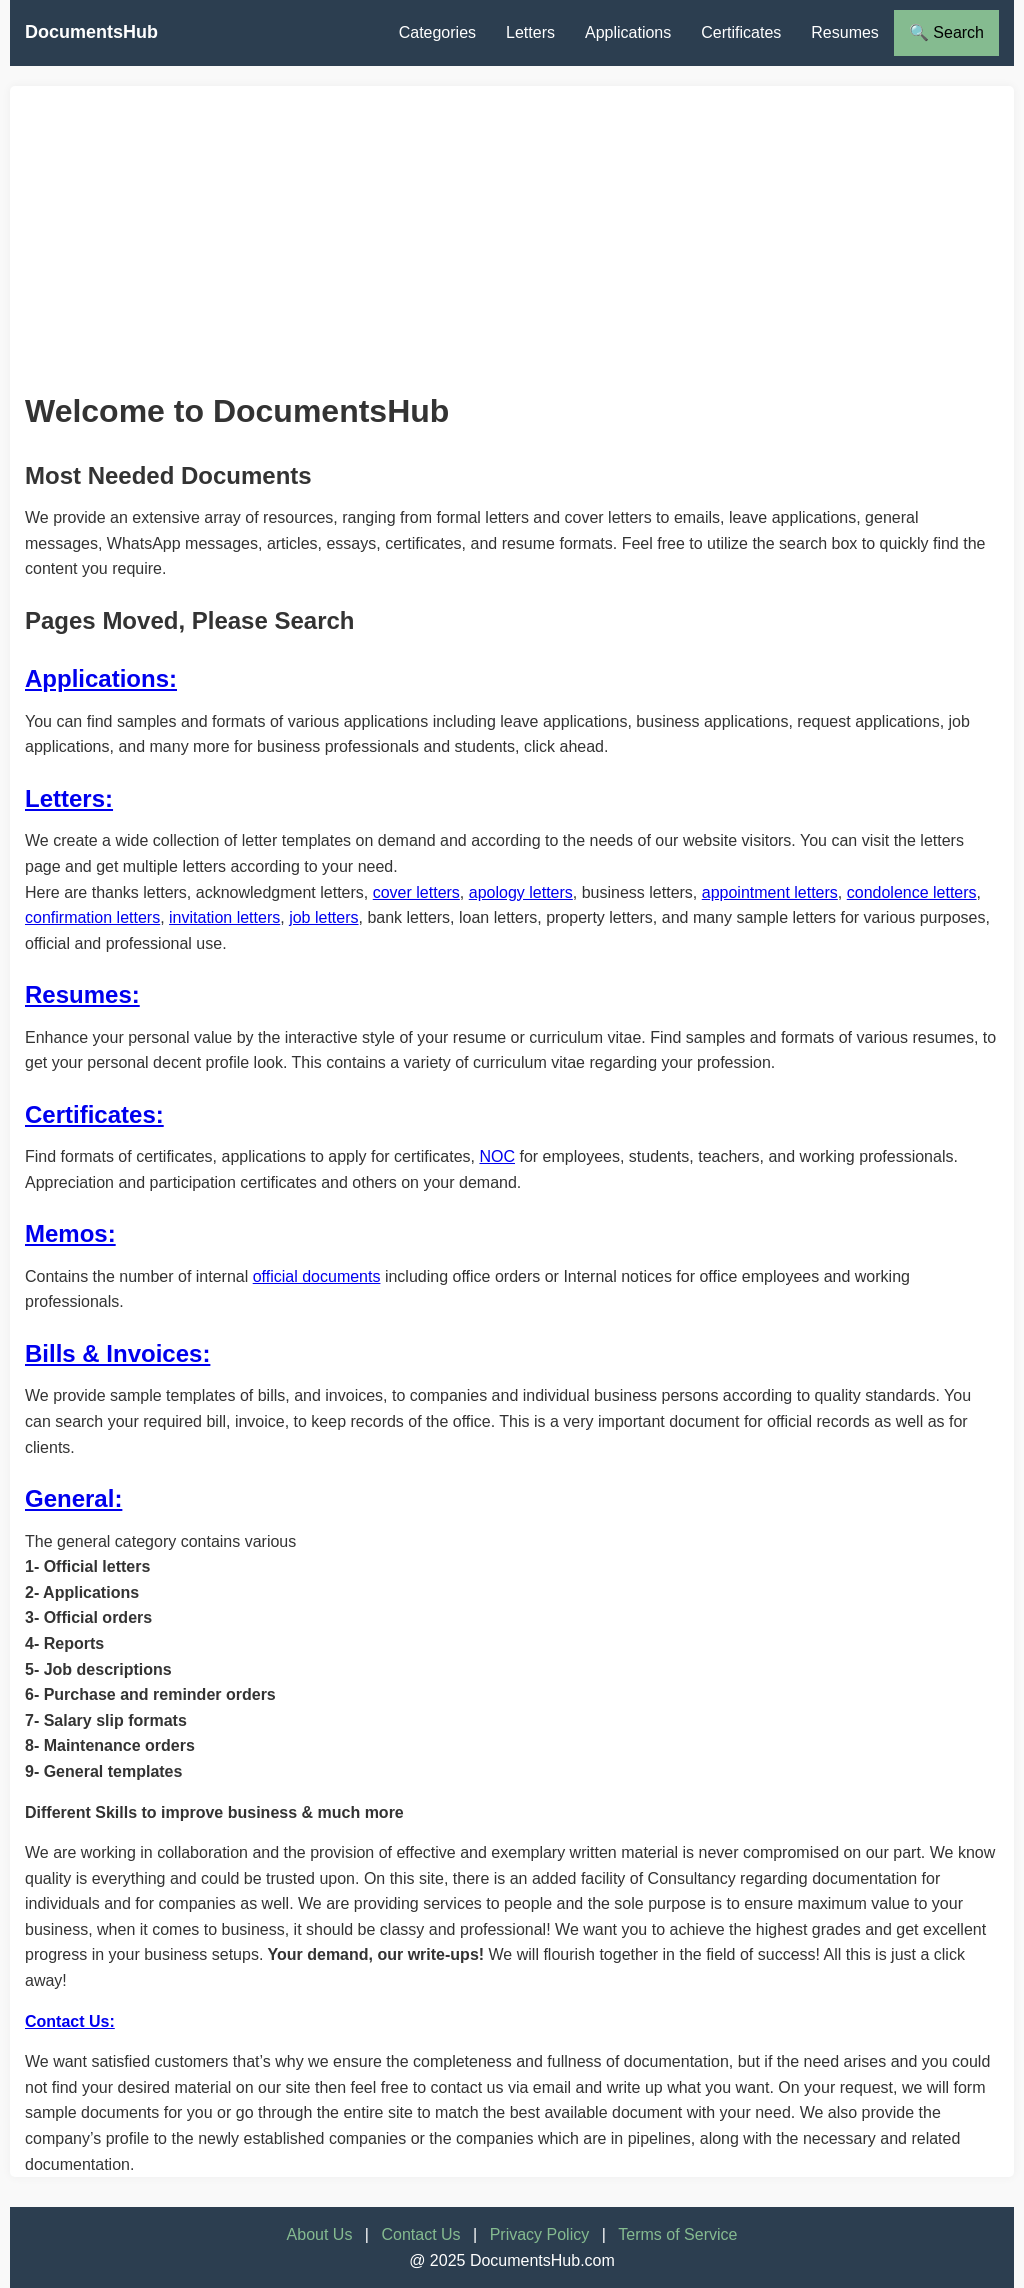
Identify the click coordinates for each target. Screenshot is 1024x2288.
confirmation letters (92, 917)
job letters (323, 917)
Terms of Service (677, 2234)
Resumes (845, 32)
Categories (437, 32)
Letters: (69, 798)
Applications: (101, 678)
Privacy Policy (540, 2234)
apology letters (521, 892)
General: (73, 1498)
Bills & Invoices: (117, 1353)
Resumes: (82, 994)
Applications (628, 32)
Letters (530, 32)
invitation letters (224, 917)
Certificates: (94, 1114)
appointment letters (770, 892)
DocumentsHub (91, 32)
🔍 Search (946, 32)
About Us (320, 2234)
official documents (317, 1276)
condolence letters (912, 892)
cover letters (416, 892)
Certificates (741, 32)
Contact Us (420, 2234)
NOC (497, 1156)
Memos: (70, 1233)
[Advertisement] (512, 226)
